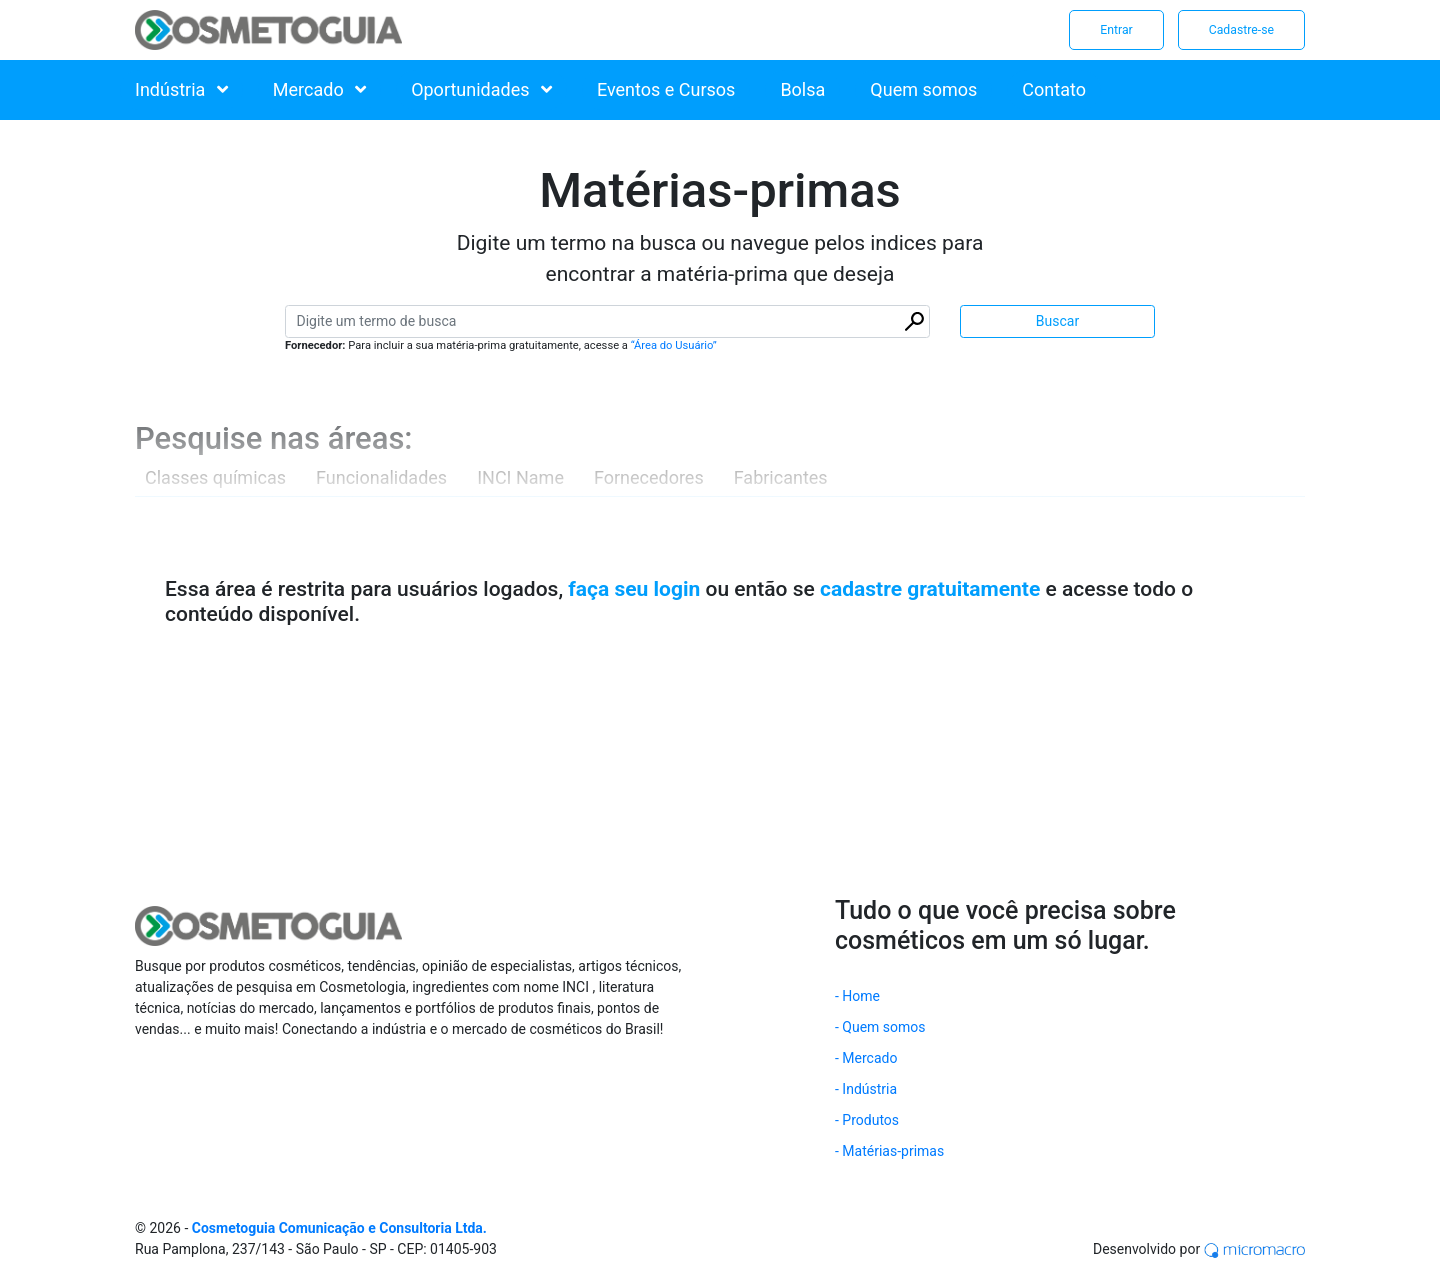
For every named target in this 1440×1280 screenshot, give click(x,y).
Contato (1054, 89)
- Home (857, 996)
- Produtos (867, 1120)
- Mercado (866, 1058)
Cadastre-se (1241, 30)
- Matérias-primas (889, 1151)
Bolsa (802, 89)
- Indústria (866, 1089)
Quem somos (923, 89)
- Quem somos (880, 1027)
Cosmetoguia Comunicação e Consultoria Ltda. (339, 1228)
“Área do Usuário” (674, 345)
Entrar (1116, 30)
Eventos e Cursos (666, 89)
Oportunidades (481, 89)
